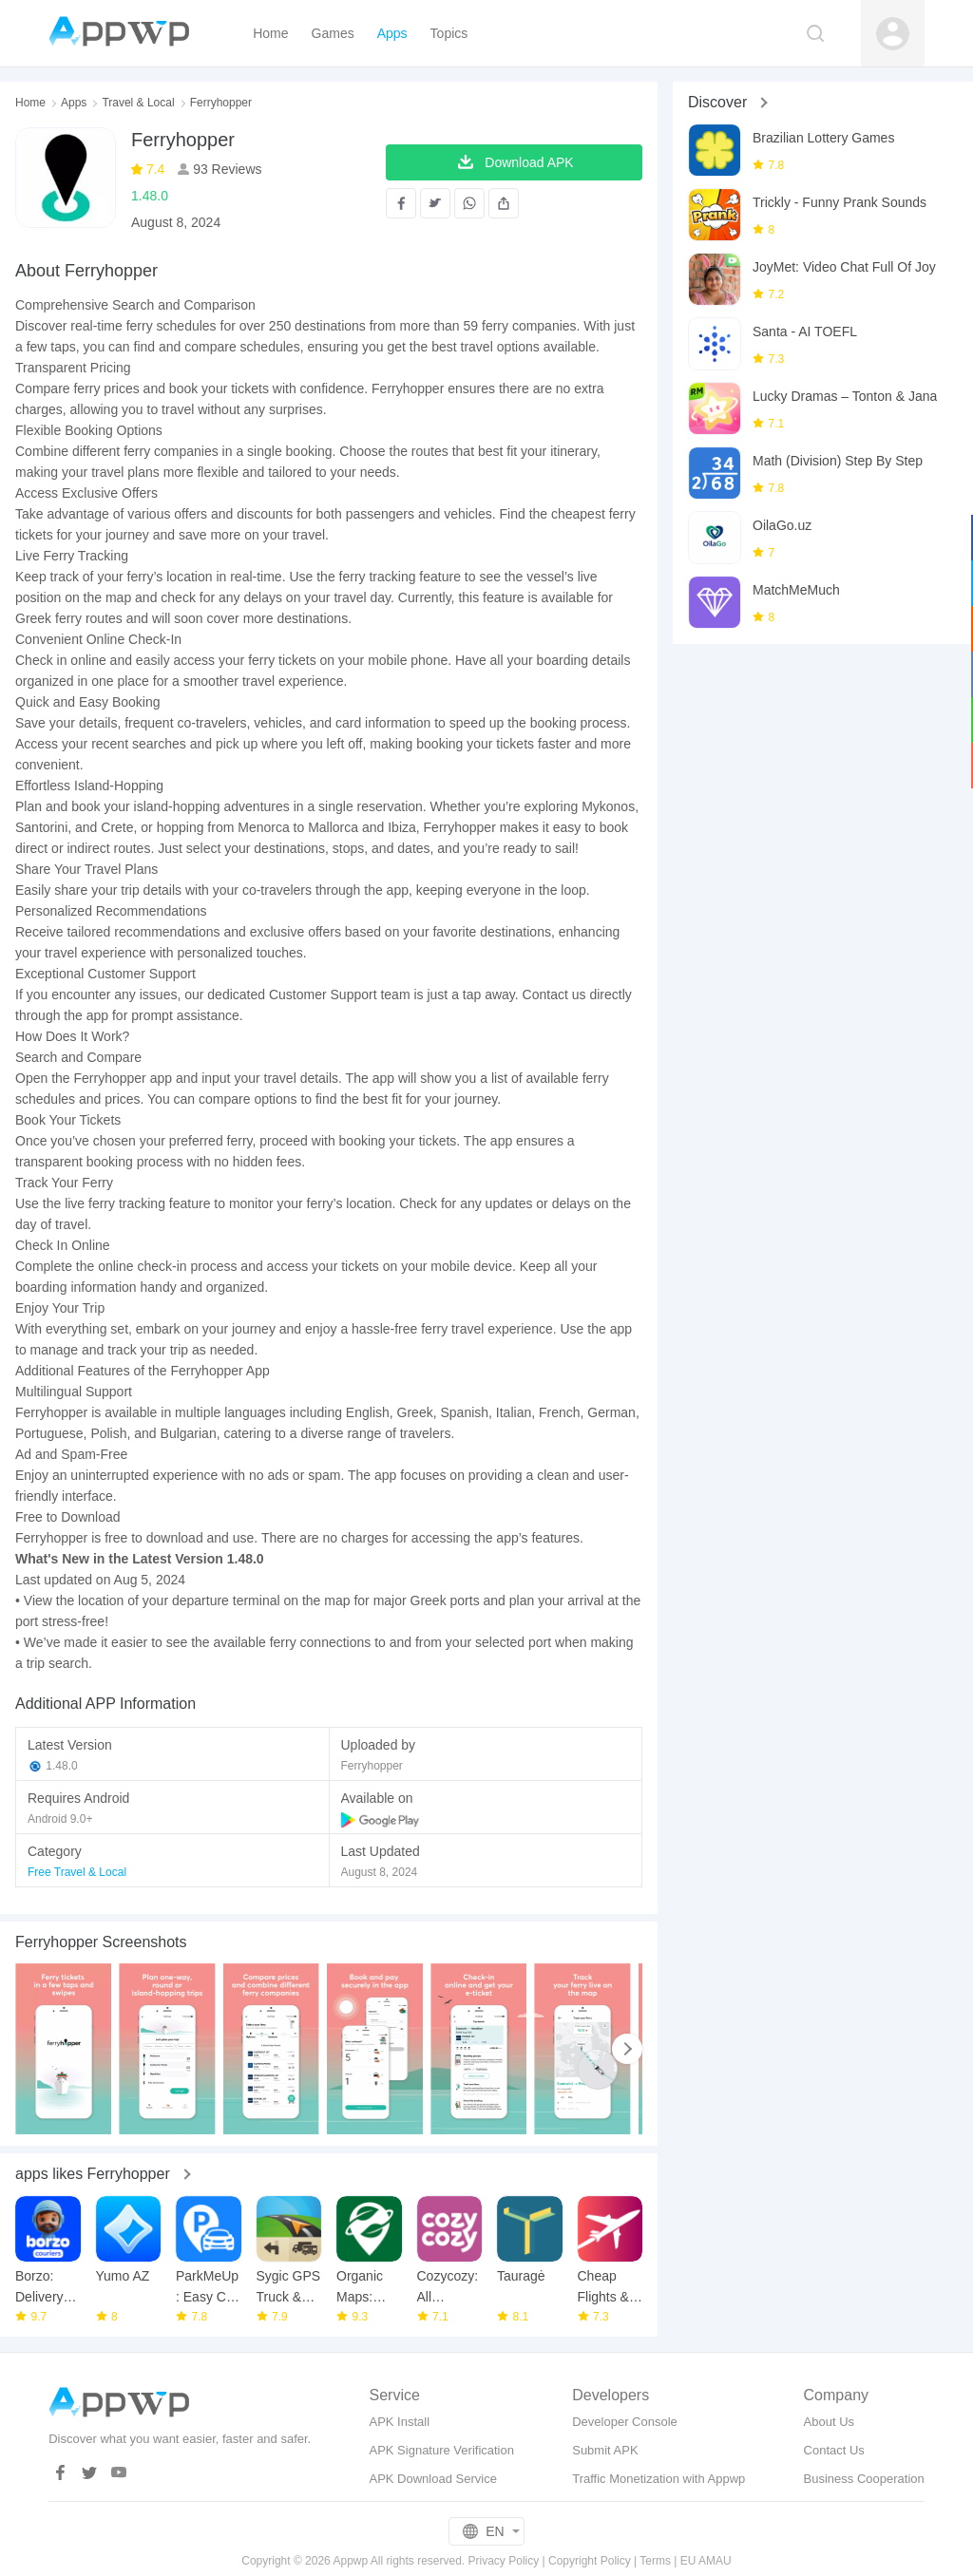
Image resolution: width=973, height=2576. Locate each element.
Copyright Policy (589, 2560)
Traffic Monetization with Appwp (658, 2479)
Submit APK (605, 2450)
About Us (829, 2422)
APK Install (399, 2422)
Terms (655, 2560)
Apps (73, 102)
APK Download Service (432, 2479)
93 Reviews (225, 169)
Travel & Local (138, 102)
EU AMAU (706, 2560)
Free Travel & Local (77, 1872)
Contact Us (834, 2450)
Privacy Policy (504, 2560)
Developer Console (624, 2422)
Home (30, 102)
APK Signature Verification (441, 2450)
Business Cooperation (864, 2479)
